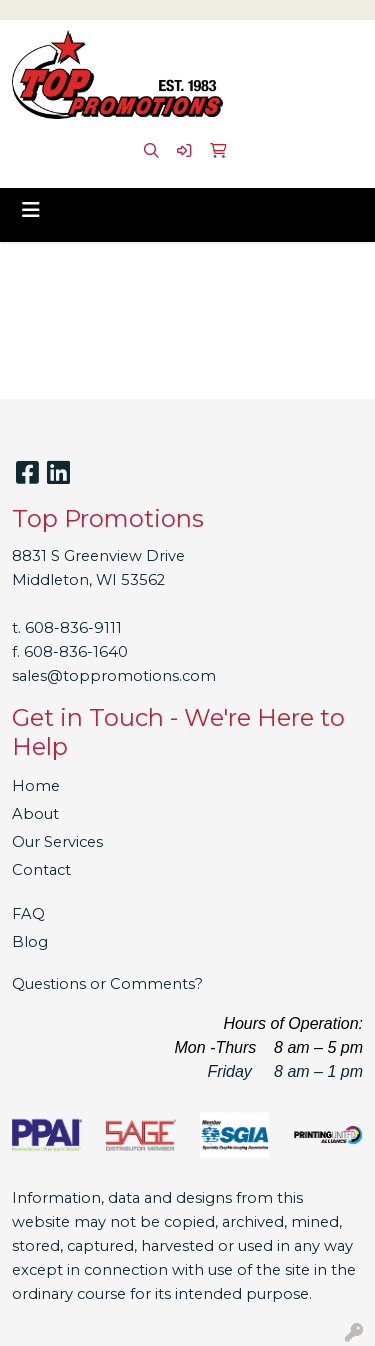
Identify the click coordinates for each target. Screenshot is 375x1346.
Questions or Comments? (107, 984)
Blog (30, 942)
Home (36, 786)
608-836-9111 (73, 628)
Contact (41, 870)
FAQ (28, 914)
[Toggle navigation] (31, 210)
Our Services (57, 842)
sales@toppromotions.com (114, 676)
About (35, 814)
